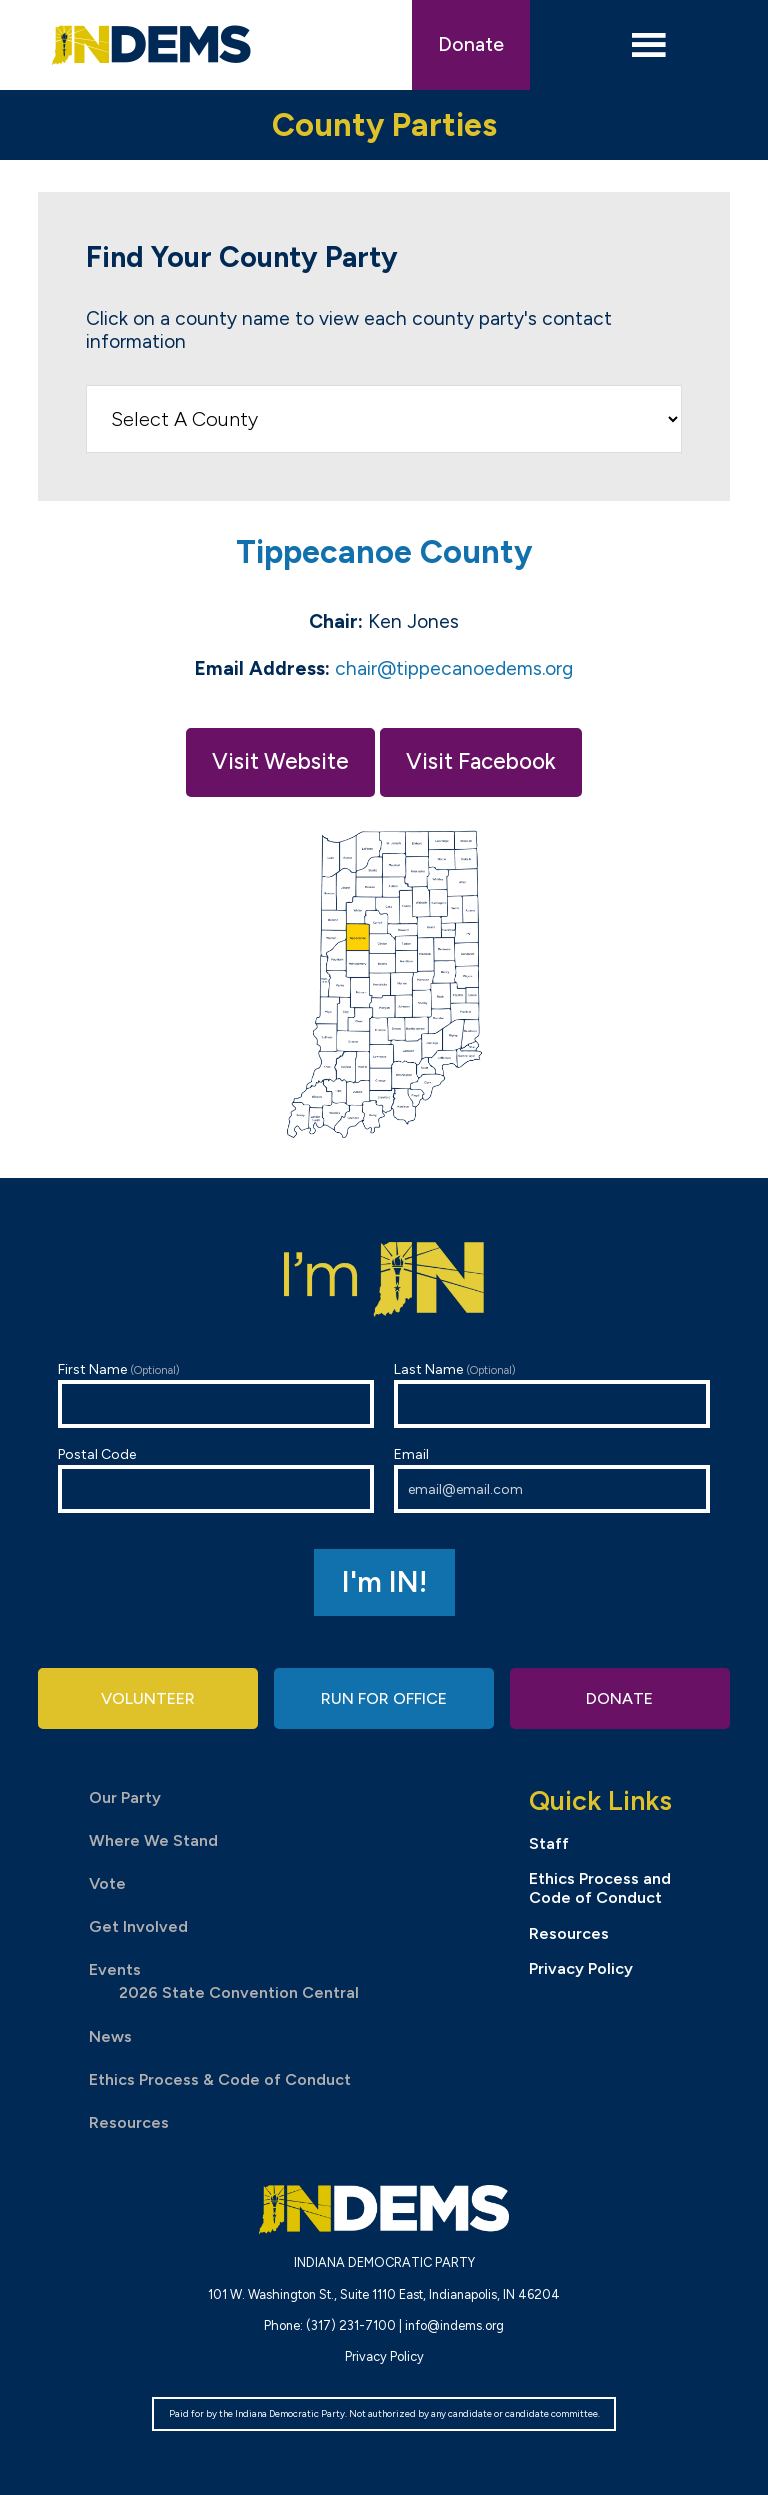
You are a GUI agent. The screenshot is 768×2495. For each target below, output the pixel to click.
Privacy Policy (581, 1968)
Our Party (125, 1797)
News (110, 2036)
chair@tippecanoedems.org (454, 668)
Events (115, 1969)
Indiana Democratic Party (151, 45)
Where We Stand (153, 1840)
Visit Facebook (481, 761)
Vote (107, 1883)
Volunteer (148, 1698)
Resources (129, 2122)
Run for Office (384, 1698)
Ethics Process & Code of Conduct (220, 2079)
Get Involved (138, 1926)
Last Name (552, 1394)
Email (552, 1479)
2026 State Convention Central (239, 1992)
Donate (471, 44)
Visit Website (280, 761)
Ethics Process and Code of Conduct (600, 1888)
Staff (549, 1843)
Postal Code (216, 1479)
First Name (216, 1394)
